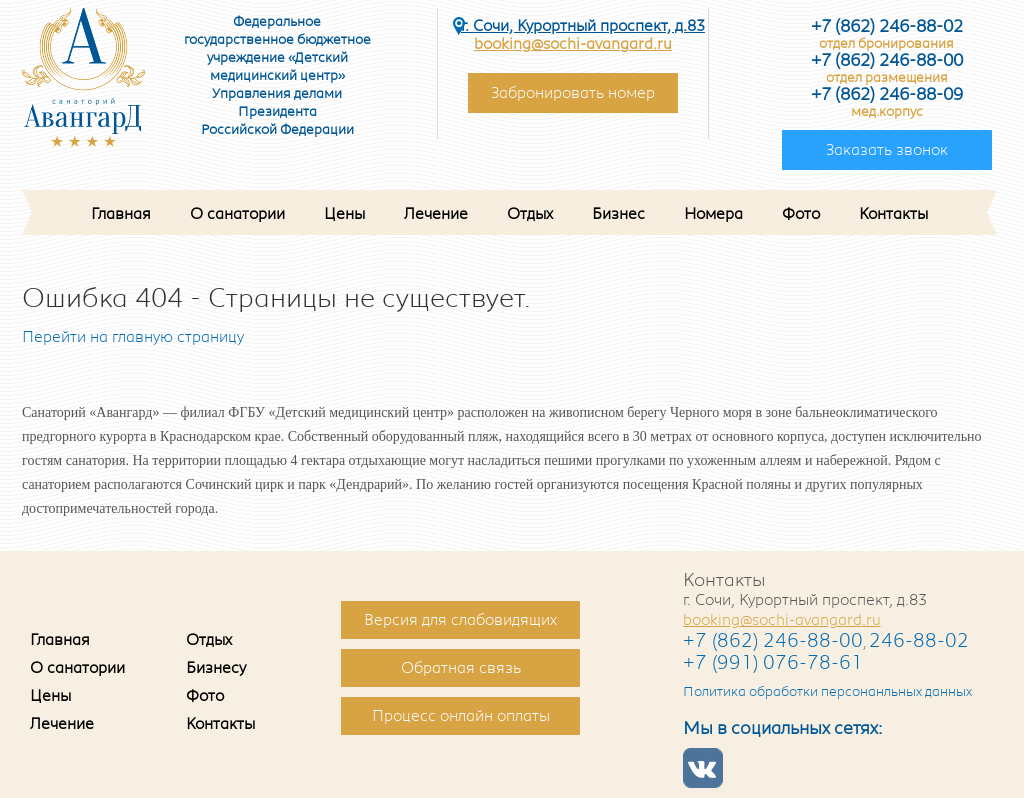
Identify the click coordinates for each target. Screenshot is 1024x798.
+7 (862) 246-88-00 (773, 641)
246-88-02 (919, 641)
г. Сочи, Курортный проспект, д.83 (583, 26)
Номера (713, 214)
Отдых (530, 214)
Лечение (436, 214)
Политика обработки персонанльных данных (827, 692)
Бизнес (618, 214)
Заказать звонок (887, 150)
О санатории (237, 214)
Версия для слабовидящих (460, 620)
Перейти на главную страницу (133, 337)
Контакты (893, 214)
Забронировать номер (573, 93)
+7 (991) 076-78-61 (773, 663)
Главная (121, 214)
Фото (801, 214)
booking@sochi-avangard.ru (573, 44)
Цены (344, 214)
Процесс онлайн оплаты (461, 716)
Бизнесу (216, 668)
